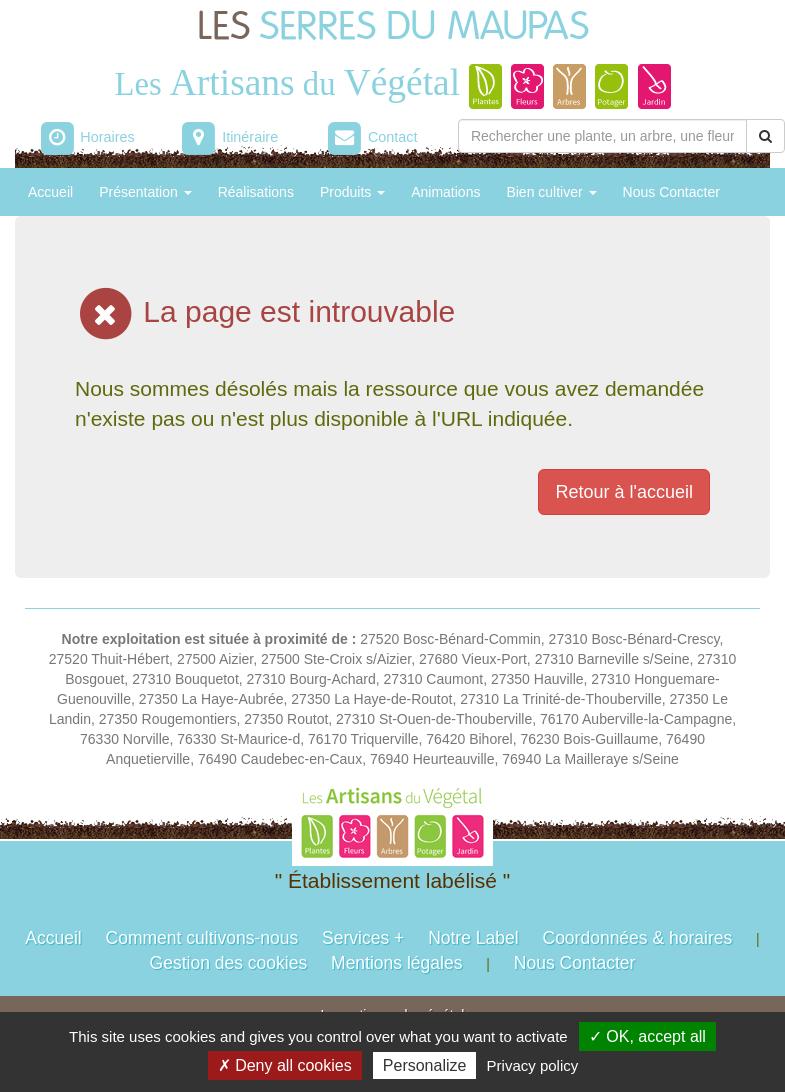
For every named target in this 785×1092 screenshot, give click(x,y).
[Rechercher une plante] (602, 136)
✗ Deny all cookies (285, 1065)
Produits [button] (352, 192)
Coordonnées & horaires (638, 938)
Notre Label (473, 938)
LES (393, 27)
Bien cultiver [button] (551, 192)
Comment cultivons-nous (202, 938)
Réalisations (256, 192)
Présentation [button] (145, 192)
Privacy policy (533, 1065)
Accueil (50, 192)
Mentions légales (396, 963)
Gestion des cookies (229, 963)
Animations (445, 192)
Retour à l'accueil (624, 492)
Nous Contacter (671, 192)
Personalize (425, 1065)
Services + (363, 938)
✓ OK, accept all (647, 1036)
